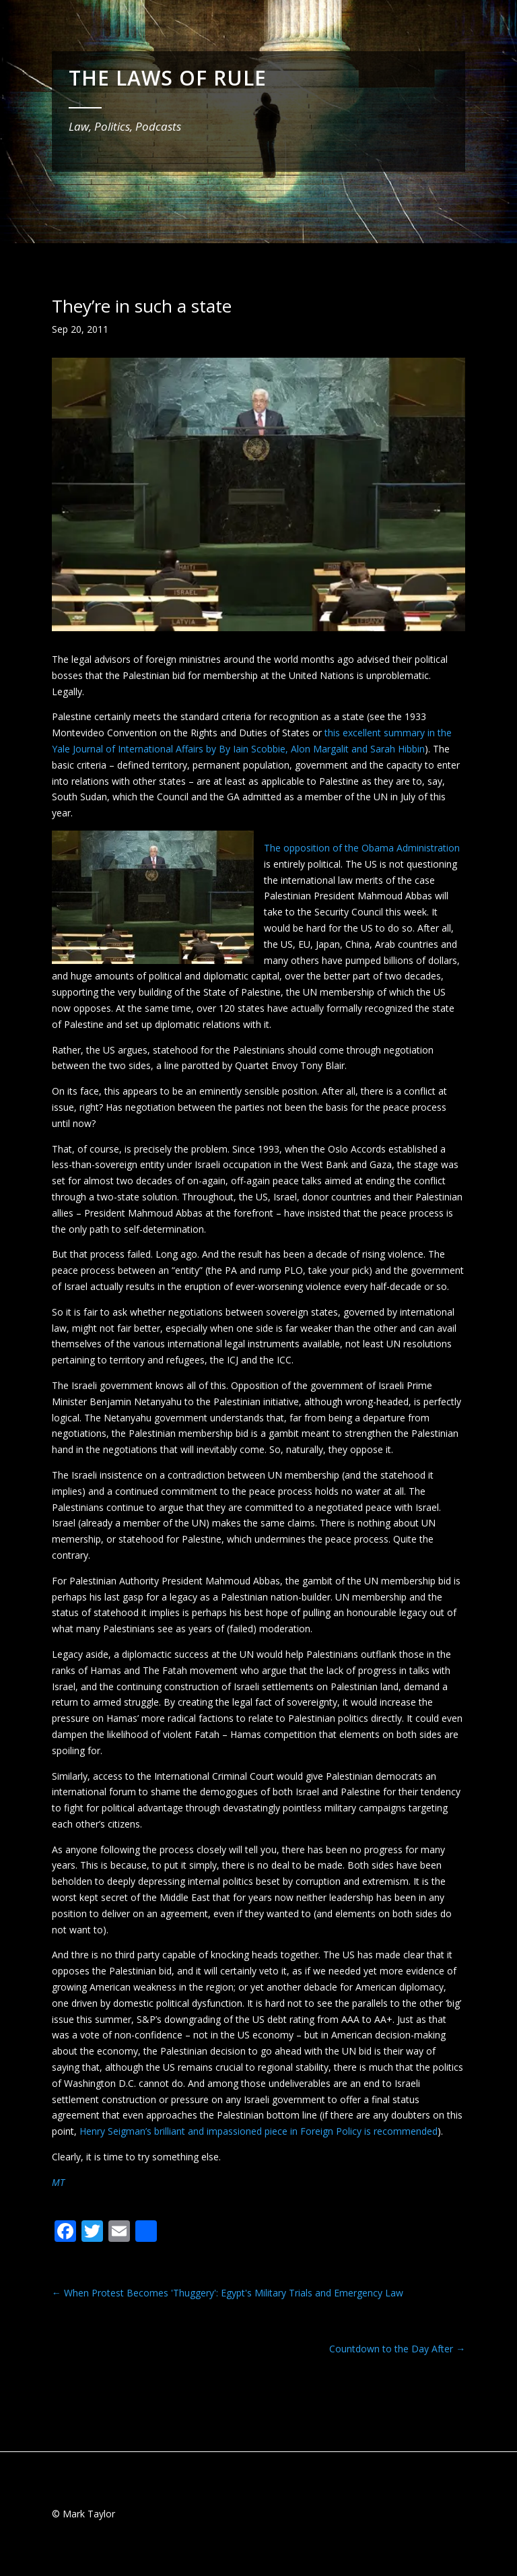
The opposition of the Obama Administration (362, 847)
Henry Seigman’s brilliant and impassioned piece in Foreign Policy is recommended (258, 2131)
